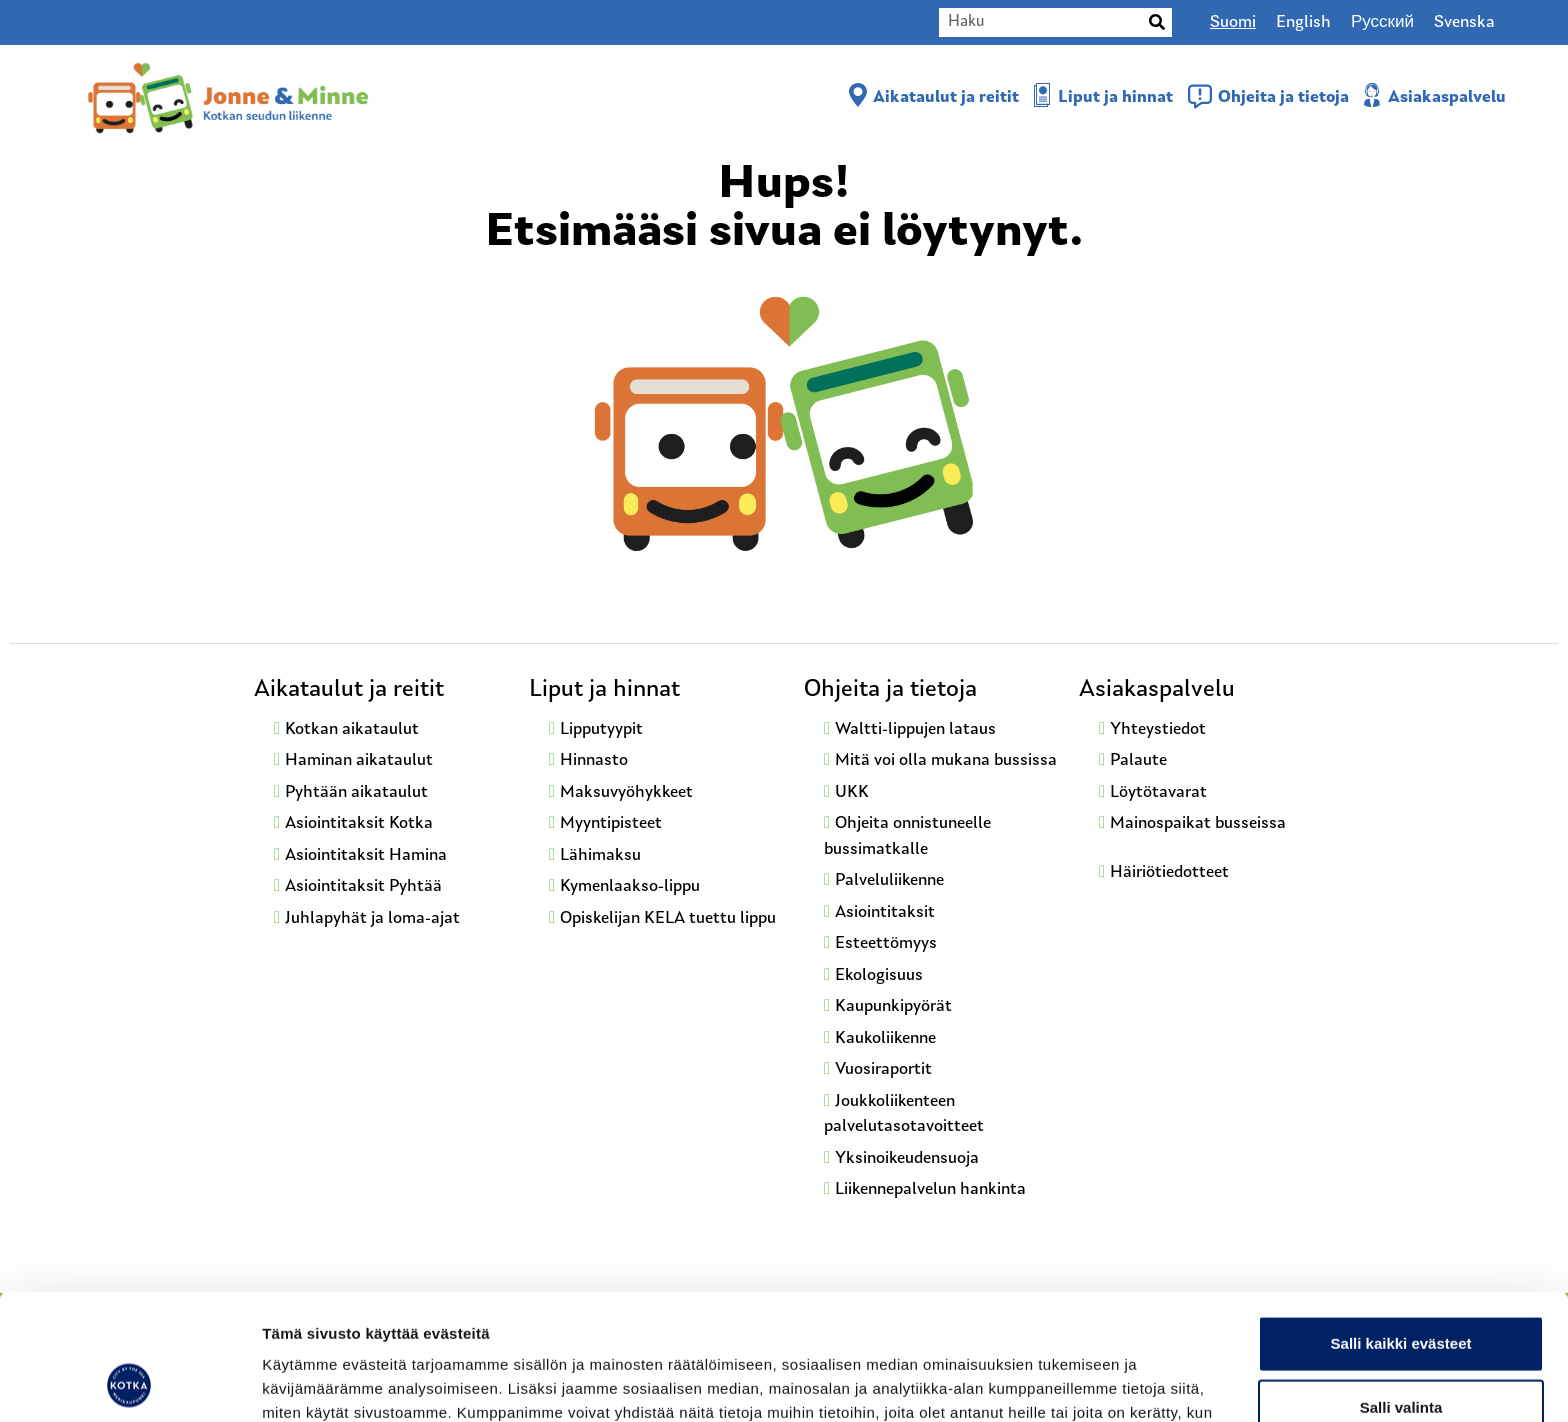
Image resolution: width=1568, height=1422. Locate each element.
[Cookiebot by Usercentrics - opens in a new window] (129, 1383)
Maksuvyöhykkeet (626, 792)
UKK (852, 792)
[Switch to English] (1303, 22)
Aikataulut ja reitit (946, 97)
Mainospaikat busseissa (1198, 823)
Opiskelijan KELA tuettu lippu (668, 918)
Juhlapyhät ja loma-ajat (372, 918)
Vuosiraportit (883, 1069)
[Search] (1157, 22)
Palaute (1138, 760)
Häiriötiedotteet (1169, 872)
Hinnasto (594, 760)
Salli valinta (1401, 1288)
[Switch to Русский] (1382, 22)
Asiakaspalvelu (1447, 97)
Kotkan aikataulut (352, 729)
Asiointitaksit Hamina (366, 855)
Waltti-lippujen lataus (915, 729)
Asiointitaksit (885, 912)
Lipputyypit (601, 729)
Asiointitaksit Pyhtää (363, 886)
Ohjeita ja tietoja (1283, 97)
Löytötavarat (1158, 792)
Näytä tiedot (1069, 1382)
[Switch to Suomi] (1233, 22)
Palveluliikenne (889, 880)
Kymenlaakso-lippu (630, 886)
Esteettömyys (886, 943)
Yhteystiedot (1158, 729)
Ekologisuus (879, 975)
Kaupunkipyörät (893, 1006)
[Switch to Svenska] (1464, 22)
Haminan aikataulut (359, 760)
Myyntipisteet (611, 823)
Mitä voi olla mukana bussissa (946, 760)
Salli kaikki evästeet (1401, 1224)
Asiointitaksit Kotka (359, 823)
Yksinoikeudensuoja (907, 1158)
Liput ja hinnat (1115, 97)
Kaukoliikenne (885, 1038)
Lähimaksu (600, 855)
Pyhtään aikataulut (356, 792)
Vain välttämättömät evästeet (1401, 1352)
